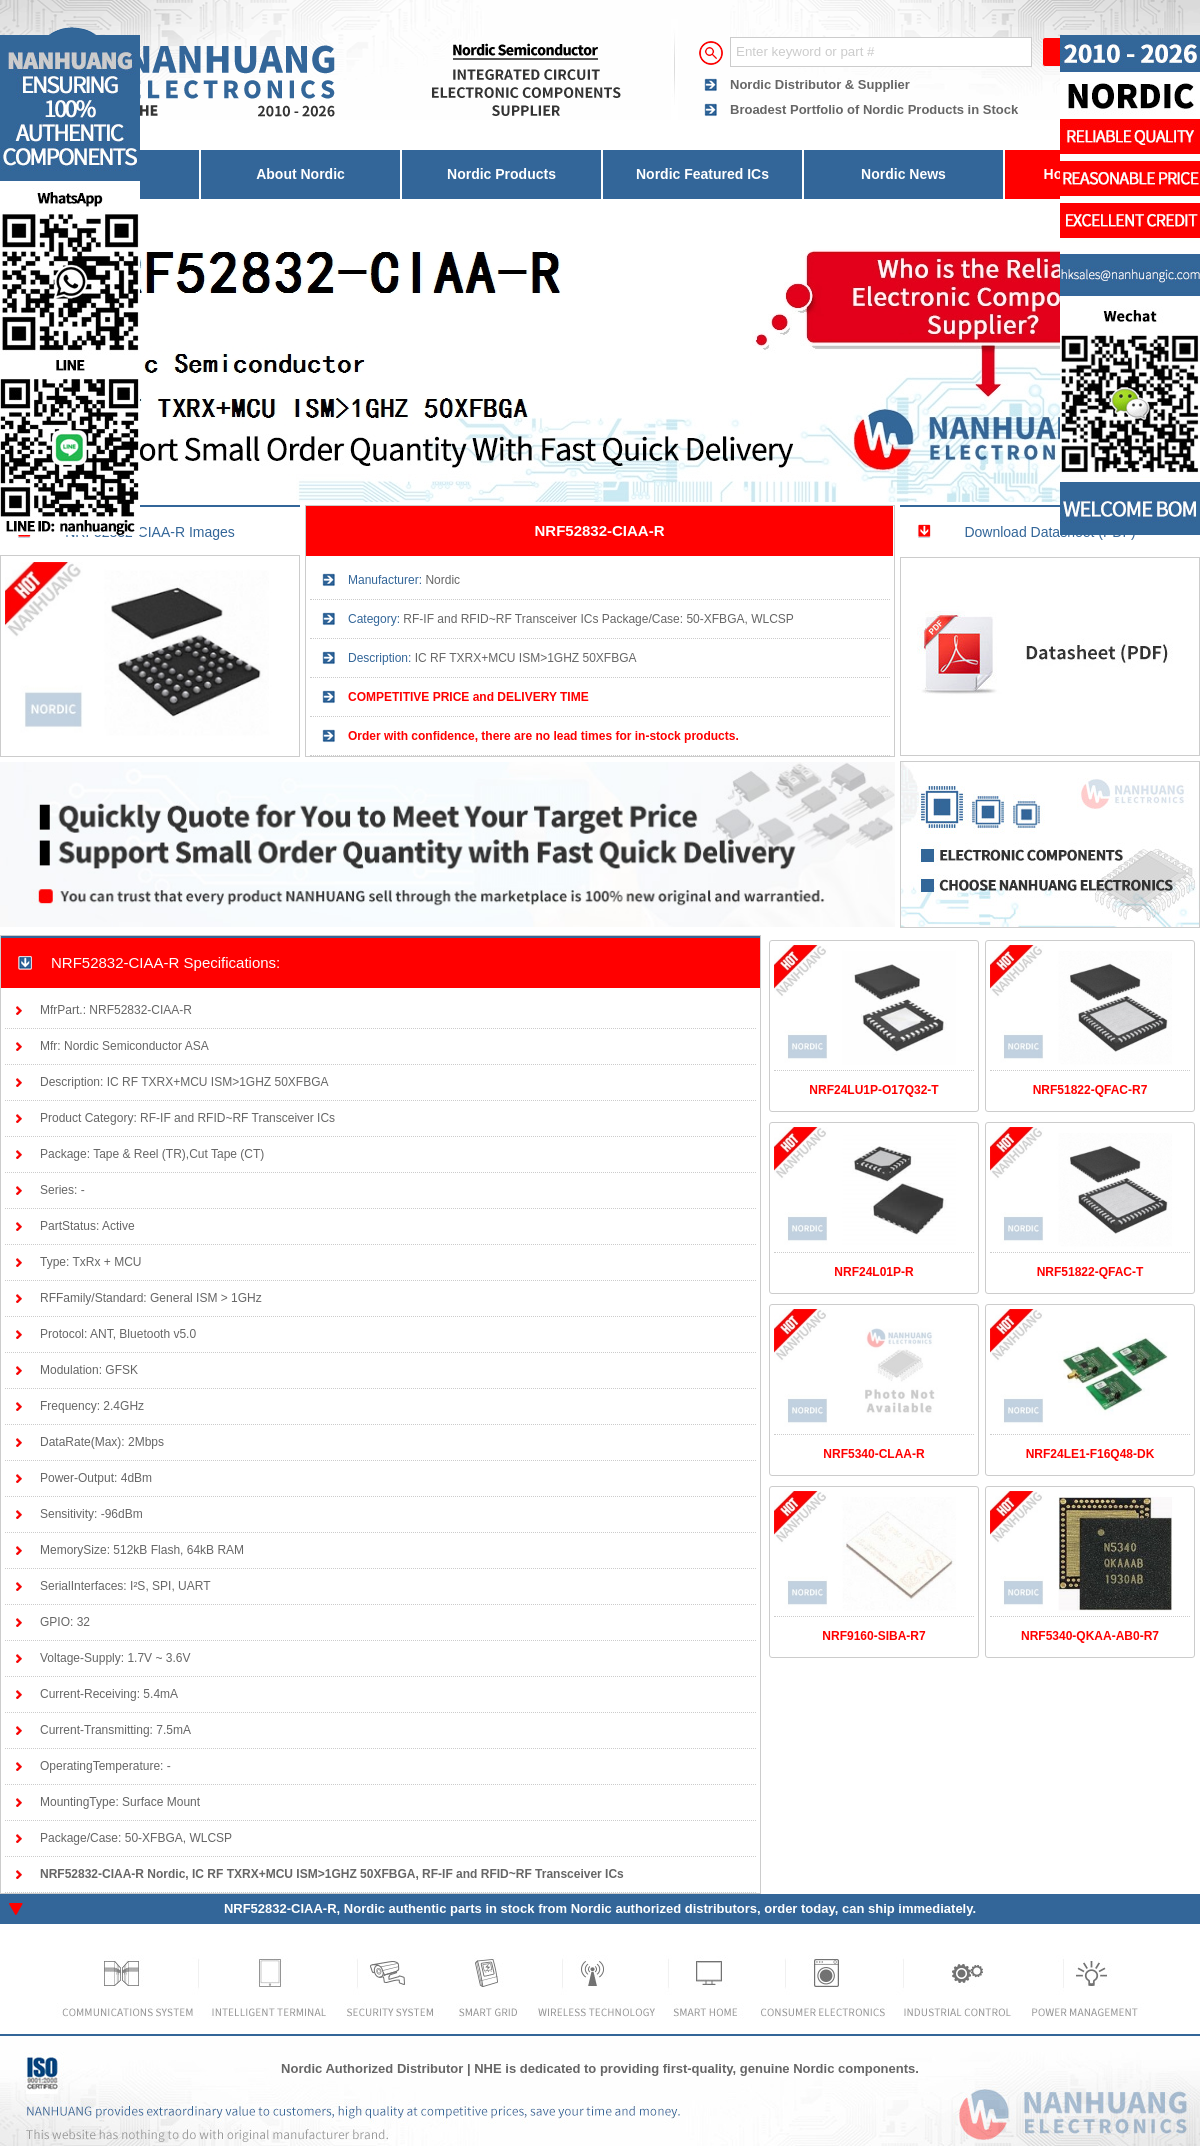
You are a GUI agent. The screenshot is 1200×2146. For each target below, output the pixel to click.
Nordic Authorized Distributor (372, 2068)
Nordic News (903, 174)
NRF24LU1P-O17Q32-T (873, 1090)
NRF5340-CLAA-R (873, 1454)
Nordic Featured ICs (702, 174)
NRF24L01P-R (873, 1272)
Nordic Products (501, 174)
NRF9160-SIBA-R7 (873, 1636)
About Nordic (300, 174)
